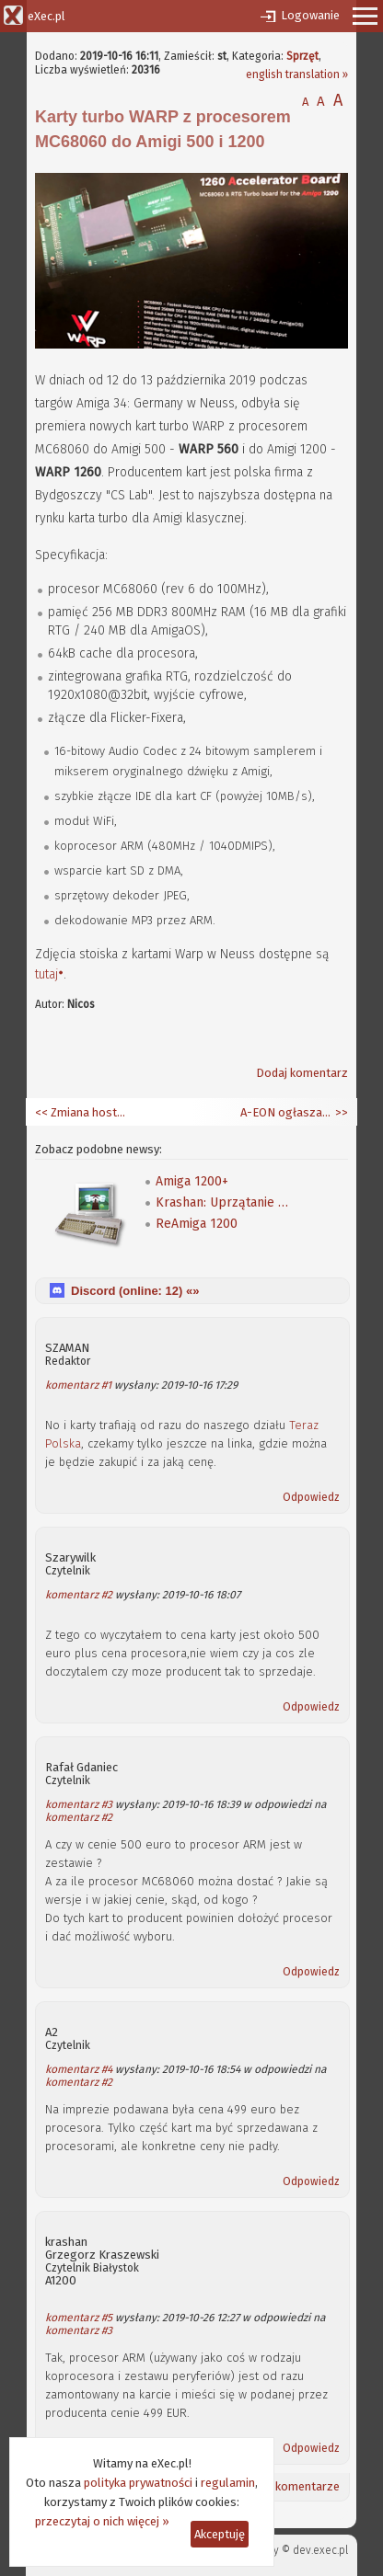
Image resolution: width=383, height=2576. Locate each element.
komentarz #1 (78, 1385)
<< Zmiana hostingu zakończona (81, 1112)
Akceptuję (219, 2534)
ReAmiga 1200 (197, 1223)
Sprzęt (302, 56)
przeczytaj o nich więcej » (102, 2521)
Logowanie (310, 15)
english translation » (297, 74)
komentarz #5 (78, 2317)
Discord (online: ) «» (135, 1291)
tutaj (46, 974)
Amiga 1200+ (192, 1181)
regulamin (228, 2483)
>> (340, 1112)
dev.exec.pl (320, 2550)
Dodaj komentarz (302, 1073)
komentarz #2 (78, 1594)
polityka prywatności (138, 2483)
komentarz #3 (78, 1804)
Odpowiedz (311, 1497)
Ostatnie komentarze (283, 2486)
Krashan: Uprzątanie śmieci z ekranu (225, 1202)
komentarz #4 (78, 2069)
